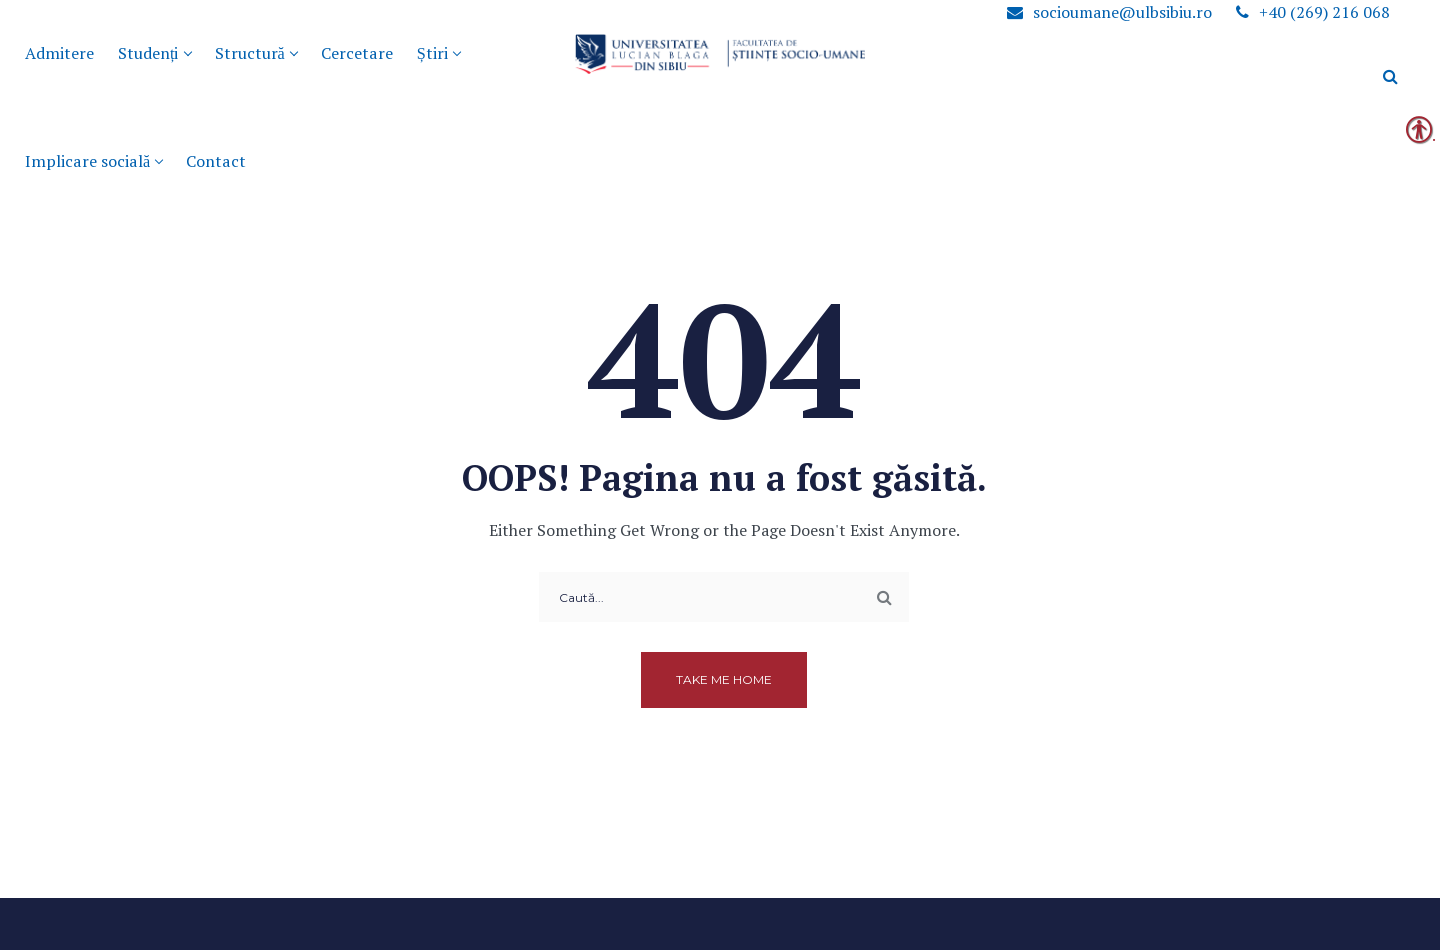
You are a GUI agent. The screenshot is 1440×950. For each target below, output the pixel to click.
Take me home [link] (724, 679)
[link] (357, 54)
